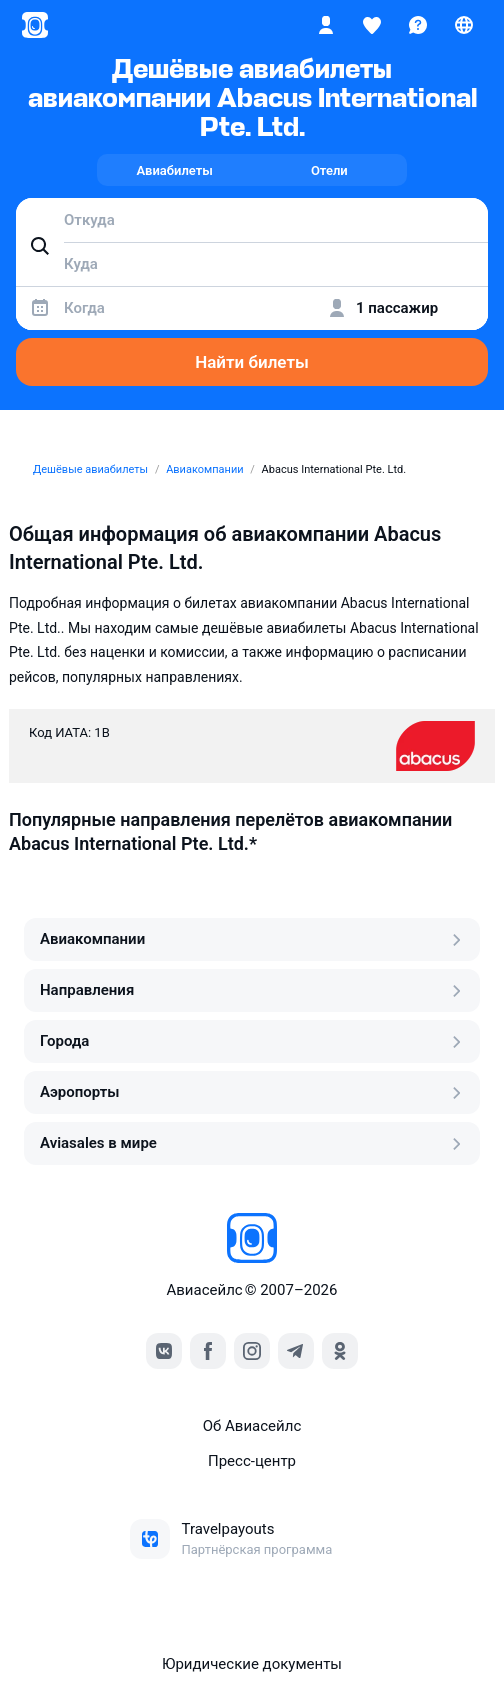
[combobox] (252, 220)
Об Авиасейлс (252, 1426)
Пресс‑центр (252, 1461)
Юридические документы (252, 1664)
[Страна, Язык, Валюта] (464, 25)
